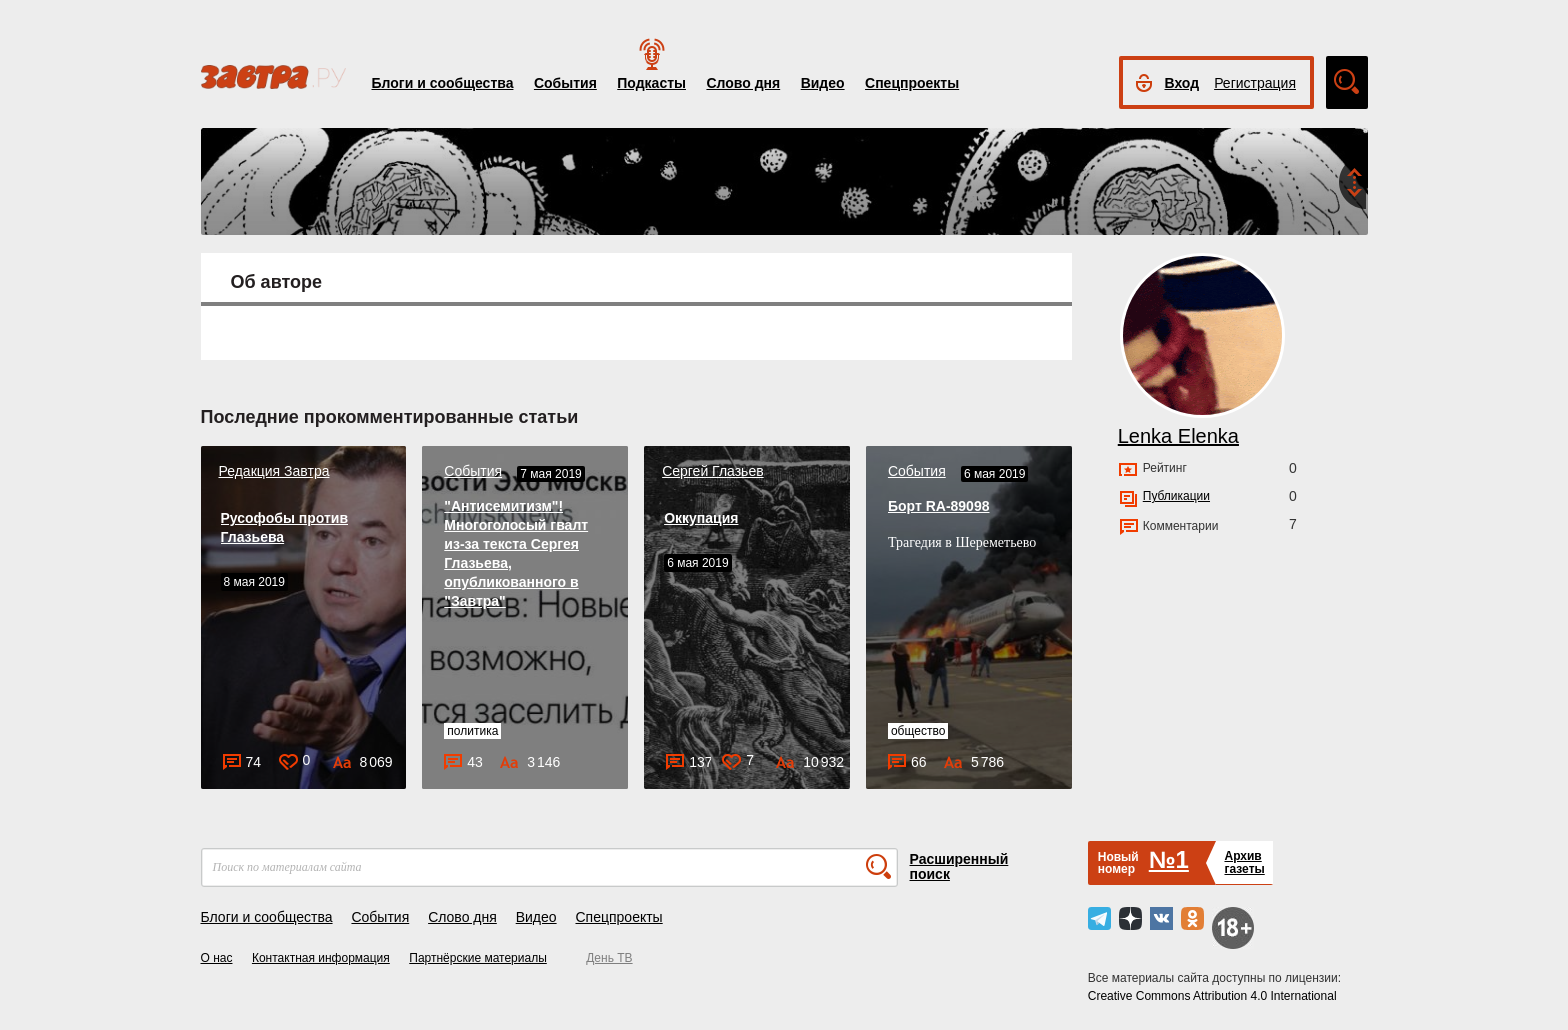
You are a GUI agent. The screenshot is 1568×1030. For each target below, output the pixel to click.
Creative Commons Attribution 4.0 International (1212, 996)
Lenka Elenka (1178, 436)
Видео (823, 83)
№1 (1169, 859)
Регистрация (1255, 83)
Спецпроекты (912, 83)
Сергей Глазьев (713, 471)
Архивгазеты (1244, 862)
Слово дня (743, 83)
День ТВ (609, 958)
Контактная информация (321, 958)
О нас (217, 958)
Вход (1182, 83)
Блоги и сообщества (443, 83)
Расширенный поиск (959, 866)
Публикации (1176, 496)
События (565, 83)
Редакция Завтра (274, 471)
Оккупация (701, 518)
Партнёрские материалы (478, 958)
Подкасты (651, 83)
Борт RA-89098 (939, 506)
